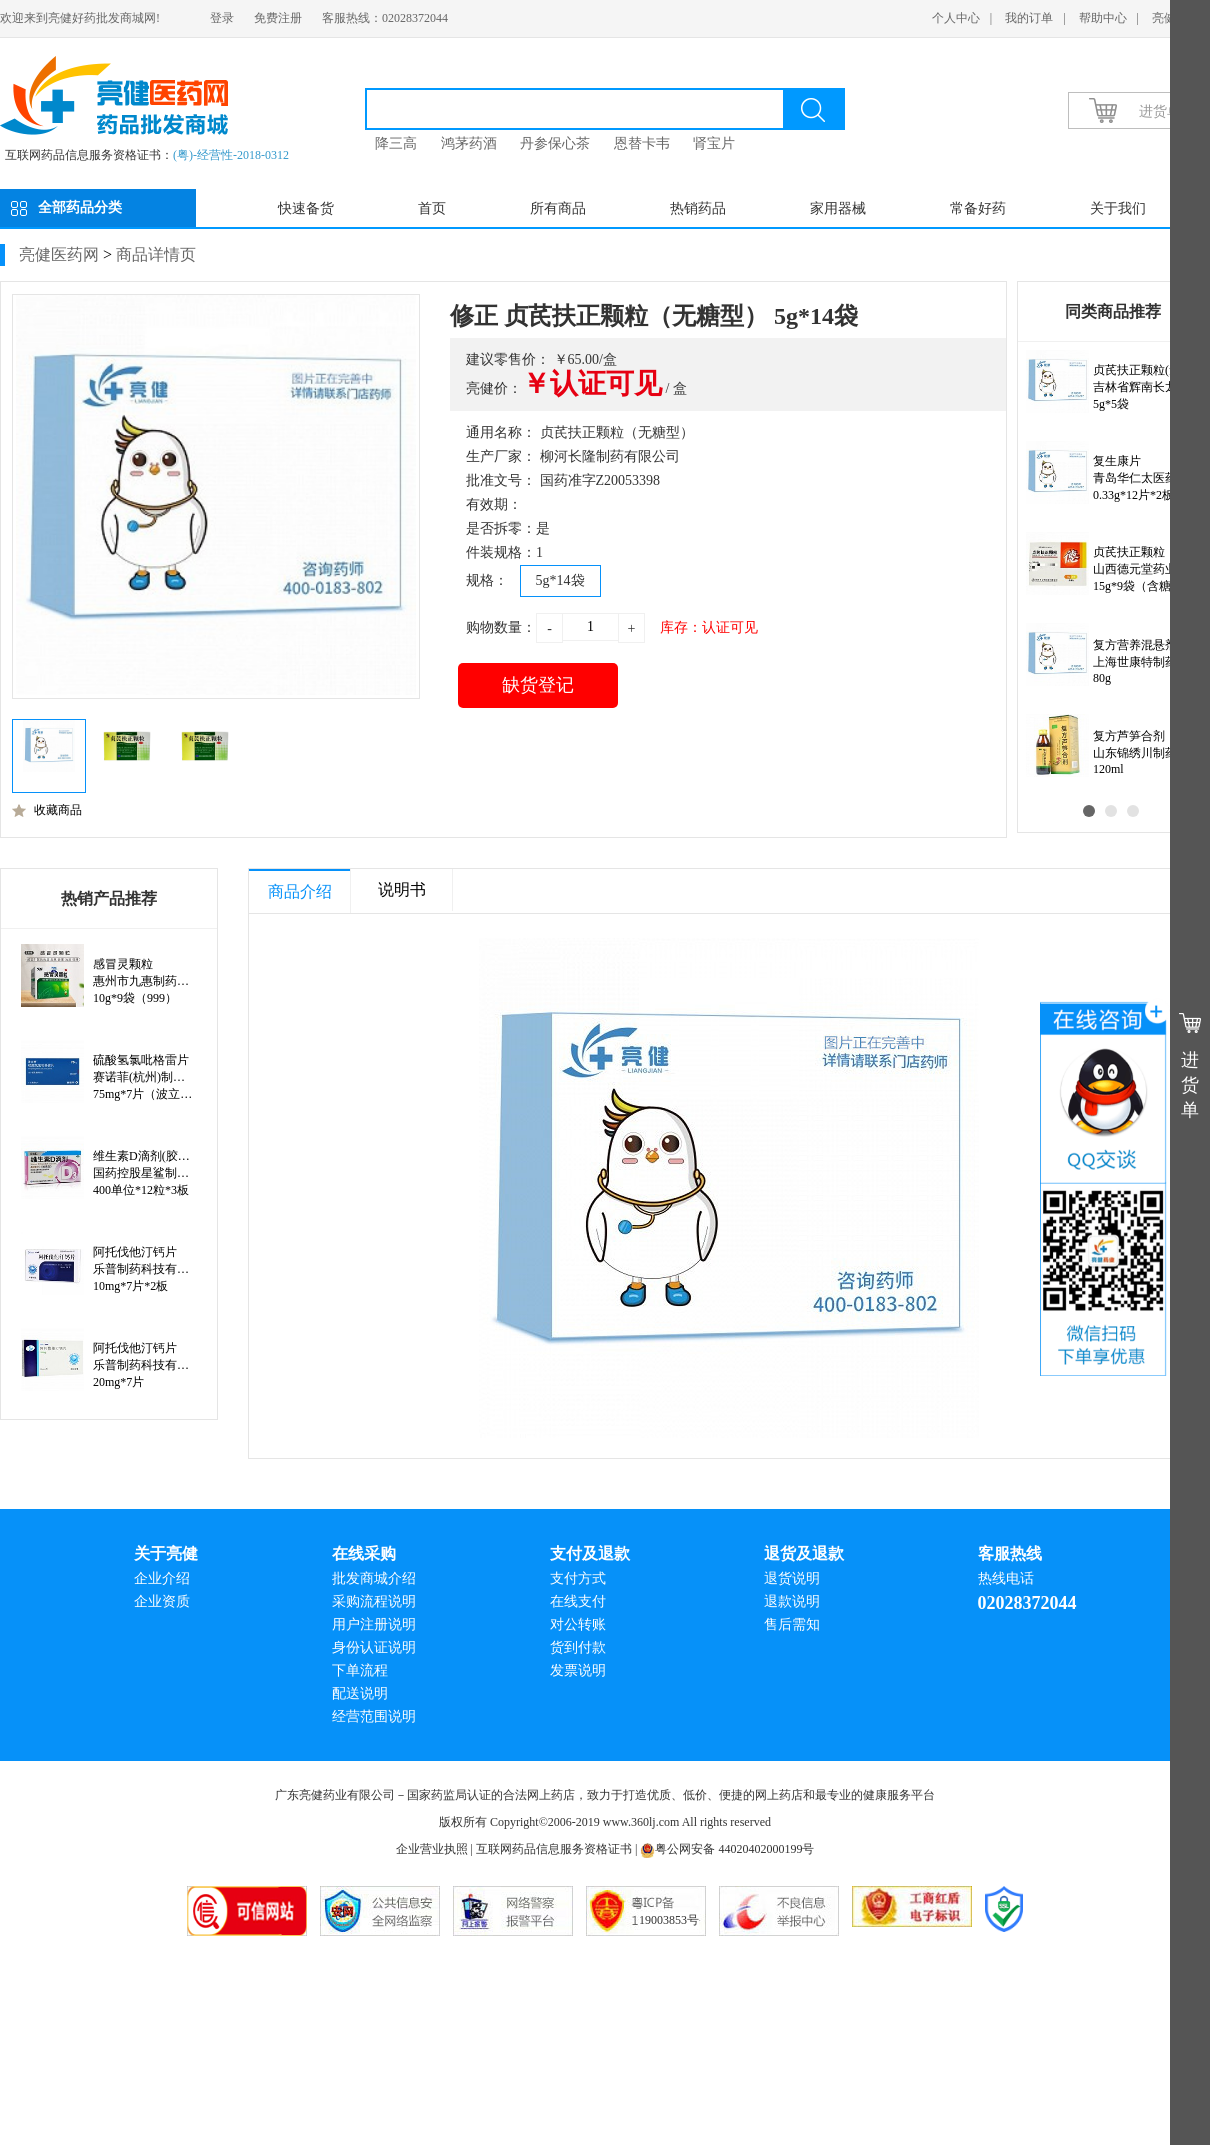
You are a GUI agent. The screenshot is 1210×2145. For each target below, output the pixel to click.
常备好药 (978, 208)
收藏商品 (47, 810)
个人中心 (956, 18)
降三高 (396, 143)
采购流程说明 (374, 1601)
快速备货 (306, 208)
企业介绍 (162, 1578)
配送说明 (360, 1693)
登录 (222, 18)
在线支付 (578, 1601)
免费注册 (278, 18)
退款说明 (792, 1601)
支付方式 (578, 1578)
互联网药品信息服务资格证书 (554, 1849)
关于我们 (1118, 208)
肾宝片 (714, 143)
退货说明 (792, 1578)
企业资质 (162, 1601)
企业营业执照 (432, 1849)
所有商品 (558, 208)
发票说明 (578, 1670)
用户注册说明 (374, 1624)
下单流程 (360, 1670)
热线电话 (1006, 1578)
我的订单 (1029, 18)
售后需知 (792, 1624)
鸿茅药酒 (469, 143)
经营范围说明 (374, 1716)
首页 (432, 208)
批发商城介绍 (374, 1578)
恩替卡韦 (642, 143)
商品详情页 (156, 254)
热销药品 (698, 208)
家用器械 (838, 208)
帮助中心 (1103, 18)
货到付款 (578, 1647)
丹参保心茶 (555, 143)
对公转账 (578, 1624)
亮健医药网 (59, 254)
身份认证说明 (374, 1647)
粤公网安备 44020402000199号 (727, 1849)
